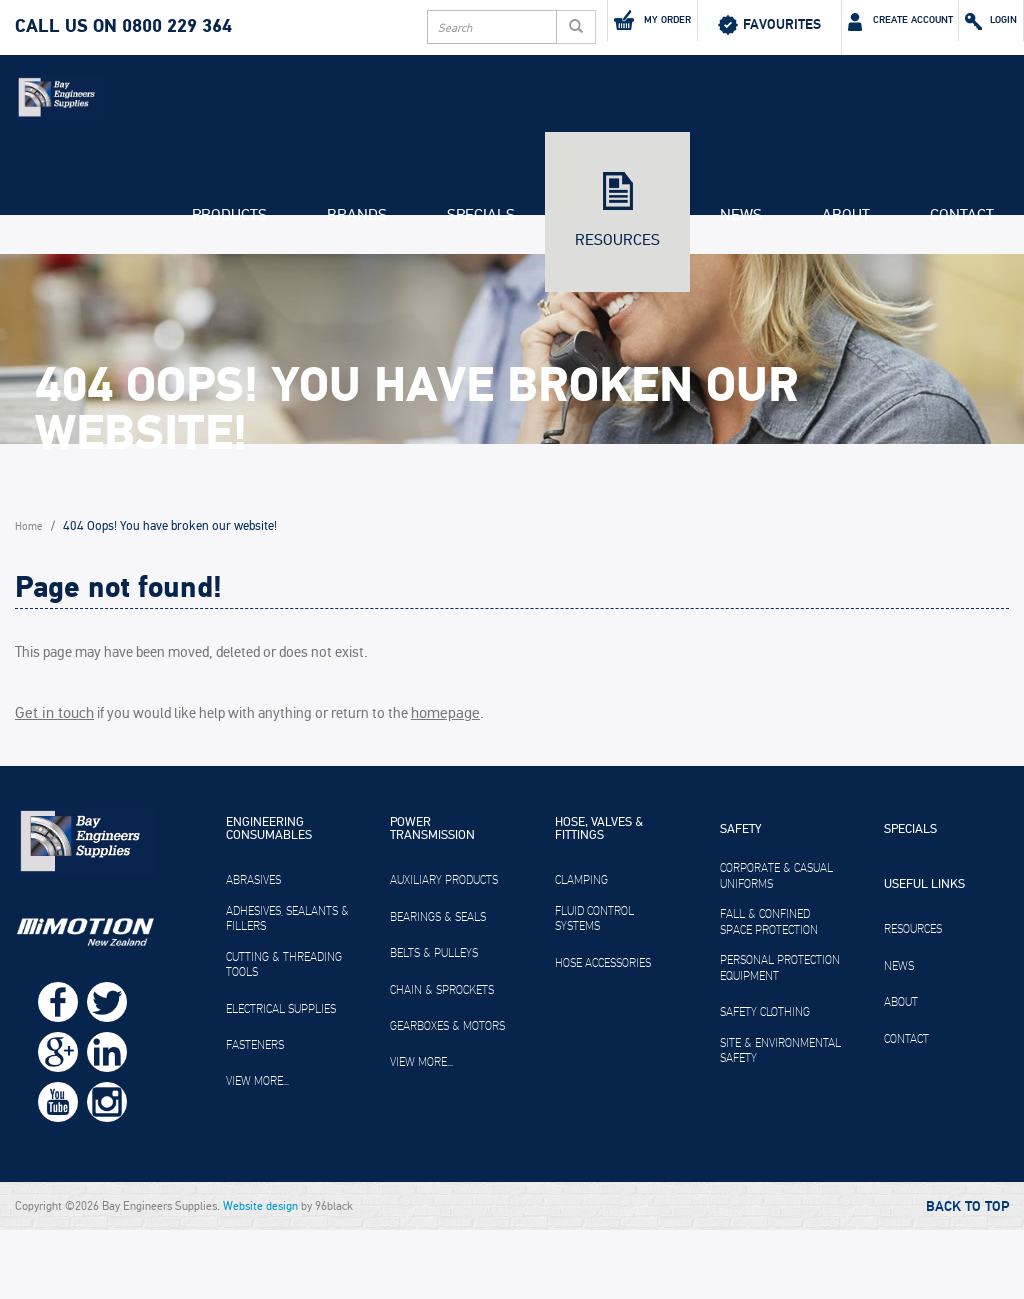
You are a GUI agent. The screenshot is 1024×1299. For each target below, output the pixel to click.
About (846, 296)
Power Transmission (432, 899)
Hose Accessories (603, 1032)
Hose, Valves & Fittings (599, 899)
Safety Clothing (765, 1082)
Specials (481, 296)
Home (31, 604)
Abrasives (253, 950)
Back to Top (967, 1276)
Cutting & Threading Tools (284, 1034)
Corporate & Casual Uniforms (776, 946)
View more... (257, 1151)
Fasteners (255, 1115)
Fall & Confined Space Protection (769, 992)
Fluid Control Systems (594, 988)
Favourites (668, 25)
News (741, 296)
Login (971, 25)
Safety (741, 900)
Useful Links (924, 955)
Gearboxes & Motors (447, 1095)
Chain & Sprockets (442, 1059)
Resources (617, 321)
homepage (437, 783)
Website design (260, 1275)
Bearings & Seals (438, 986)
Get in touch (51, 783)
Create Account (829, 25)
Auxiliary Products (444, 950)
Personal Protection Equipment (780, 1038)
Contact (962, 296)
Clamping (581, 950)
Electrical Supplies (281, 1078)
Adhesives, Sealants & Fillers (287, 988)
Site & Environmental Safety (780, 1120)
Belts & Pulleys (434, 1023)
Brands (357, 296)
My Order (527, 23)
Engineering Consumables (269, 899)
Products (229, 296)
